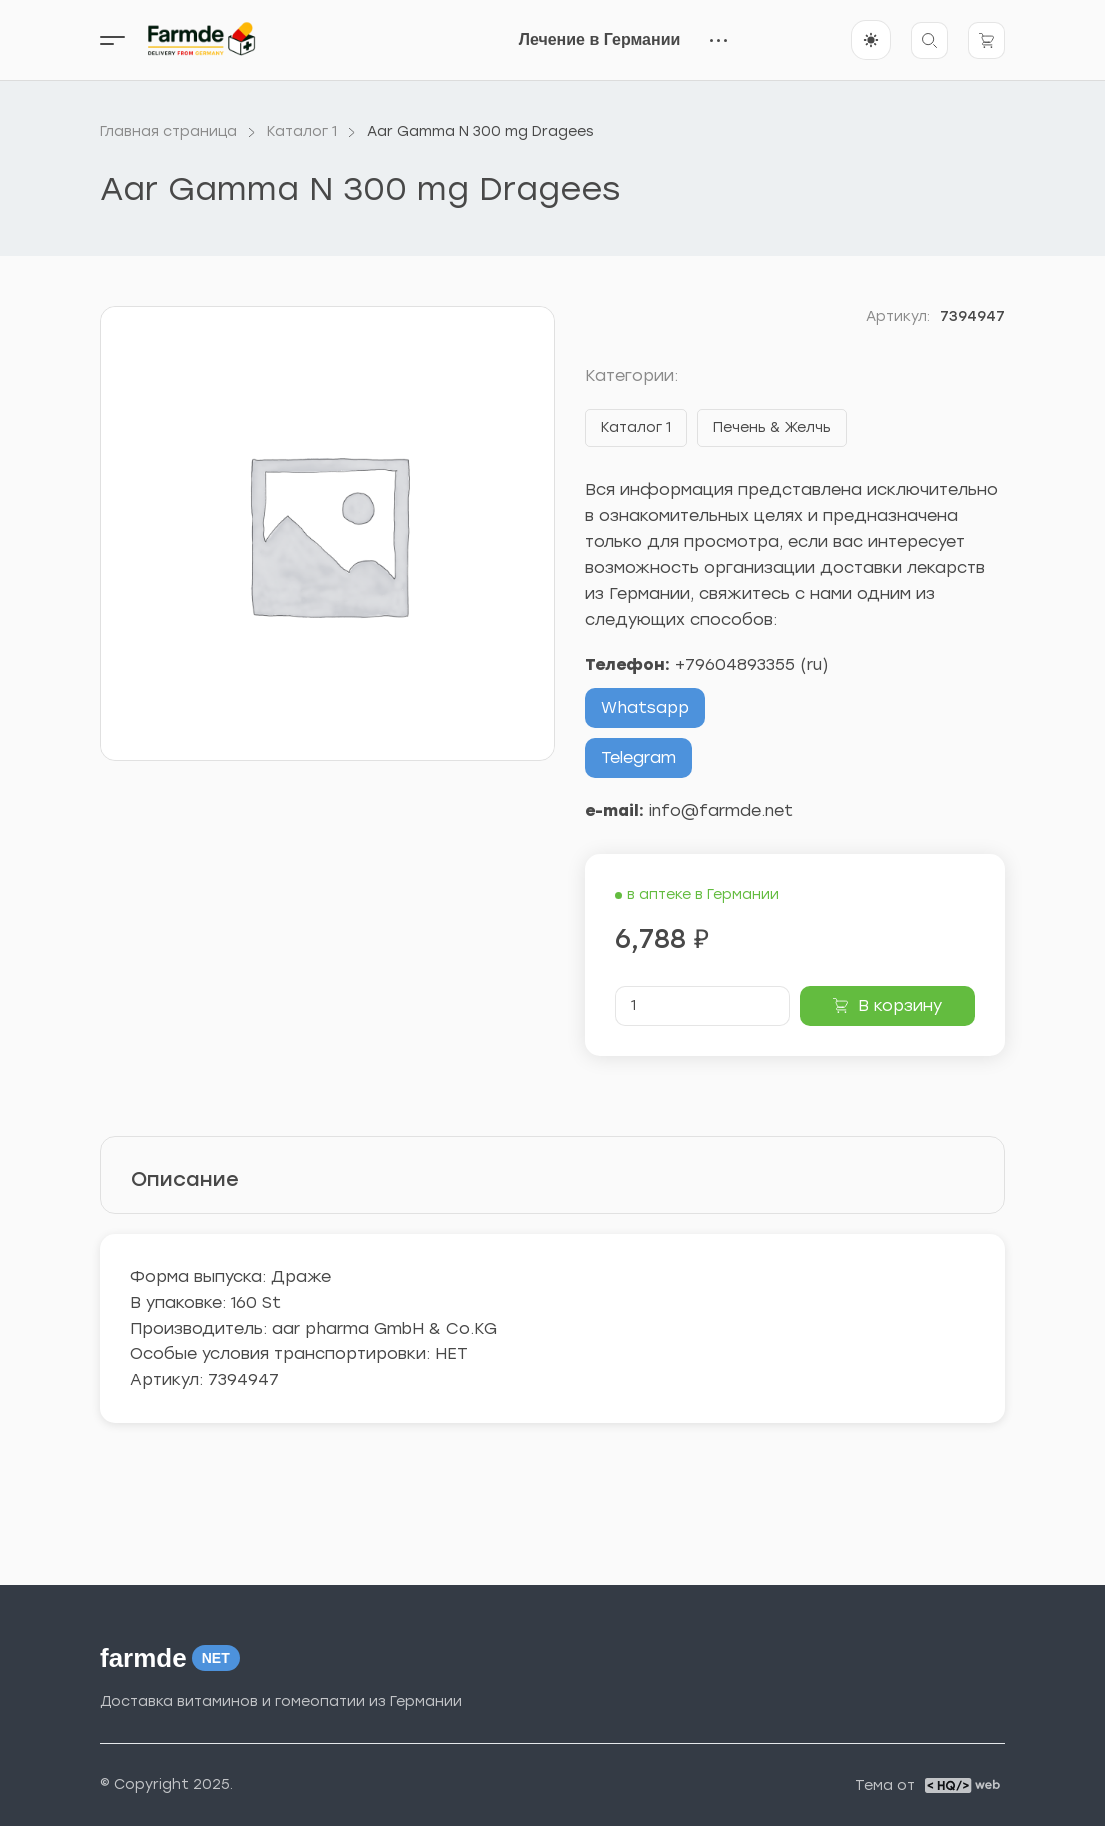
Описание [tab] (185, 1179)
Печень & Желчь (772, 427)
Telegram (638, 757)
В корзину (900, 1005)
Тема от (885, 1786)
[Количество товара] (702, 1006)
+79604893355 (735, 664)
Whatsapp (645, 707)
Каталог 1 (636, 427)
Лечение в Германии (600, 39)
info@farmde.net (721, 810)
